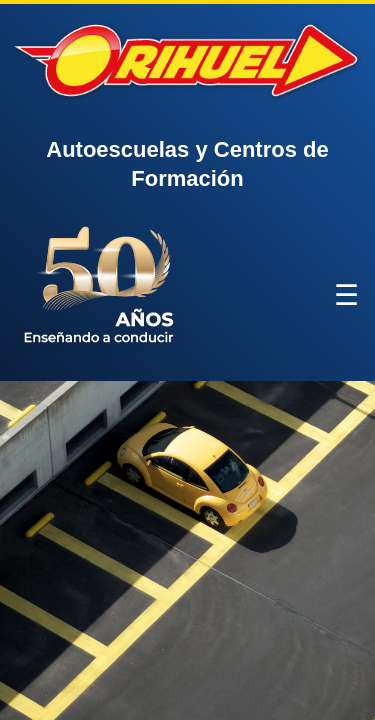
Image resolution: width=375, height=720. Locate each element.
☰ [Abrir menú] (346, 295)
